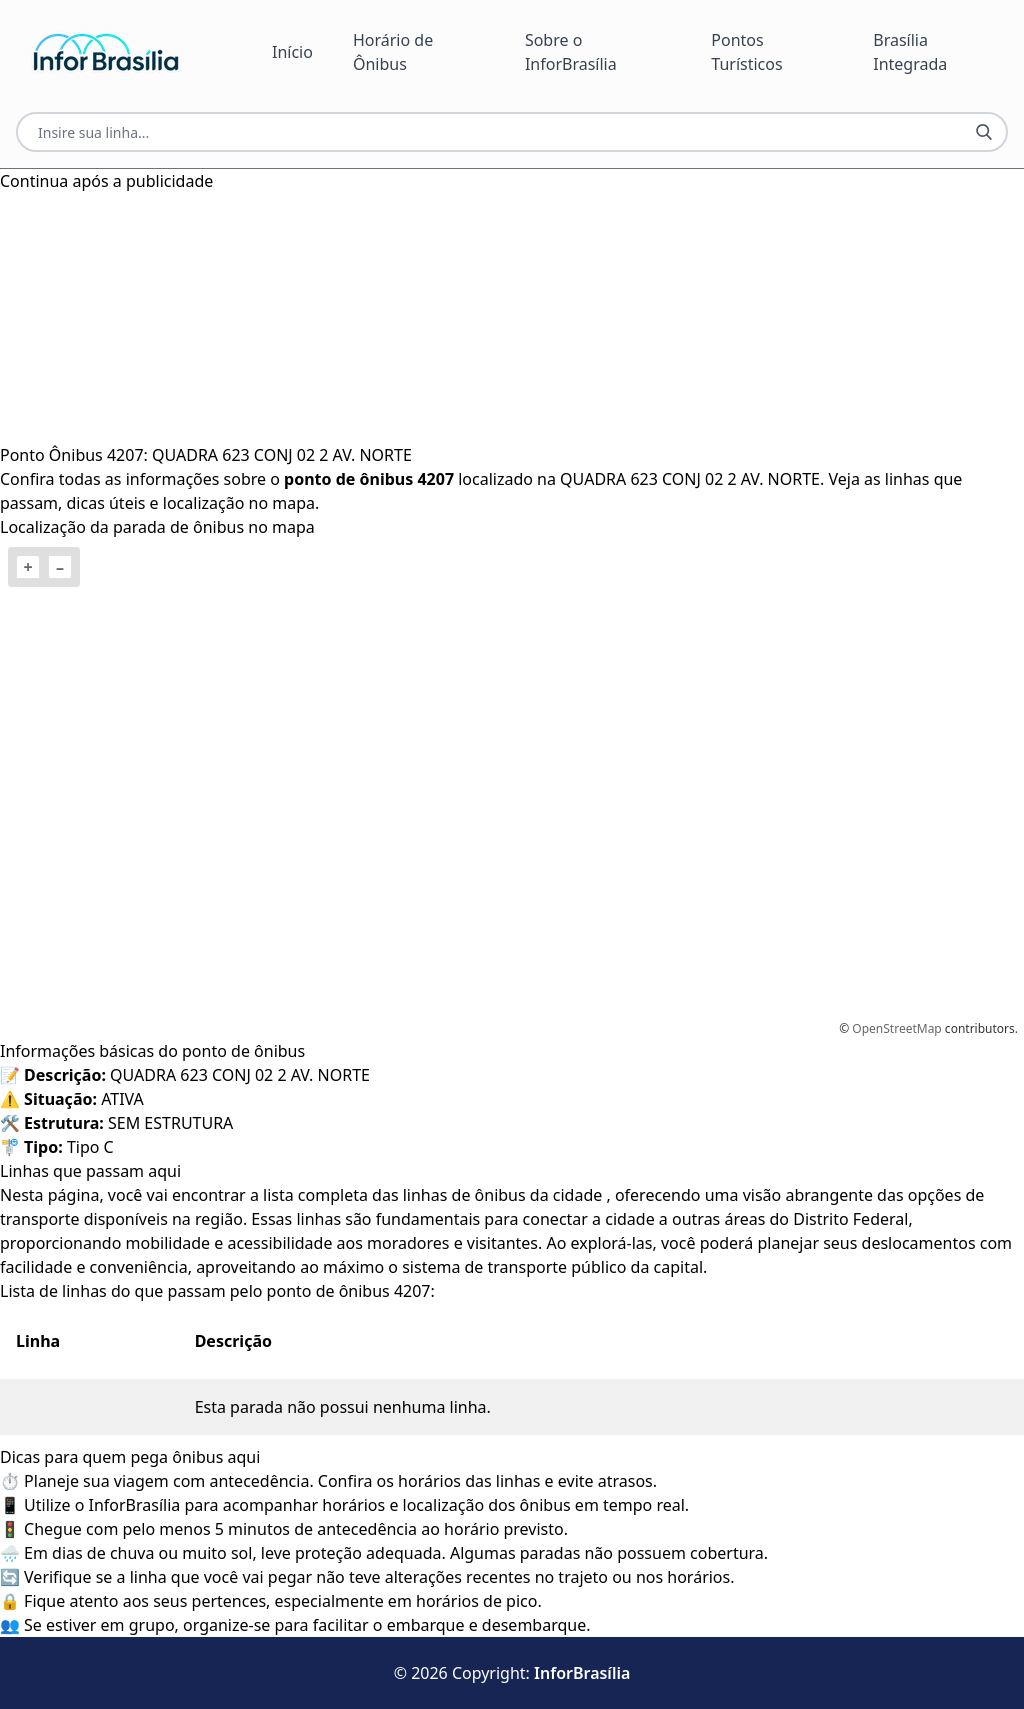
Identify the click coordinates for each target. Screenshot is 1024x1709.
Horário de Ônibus (393, 52)
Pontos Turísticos (746, 52)
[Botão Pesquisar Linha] (984, 132)
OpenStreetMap (896, 1028)
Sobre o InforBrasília (571, 52)
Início (292, 52)
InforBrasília (582, 1673)
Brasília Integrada (910, 52)
